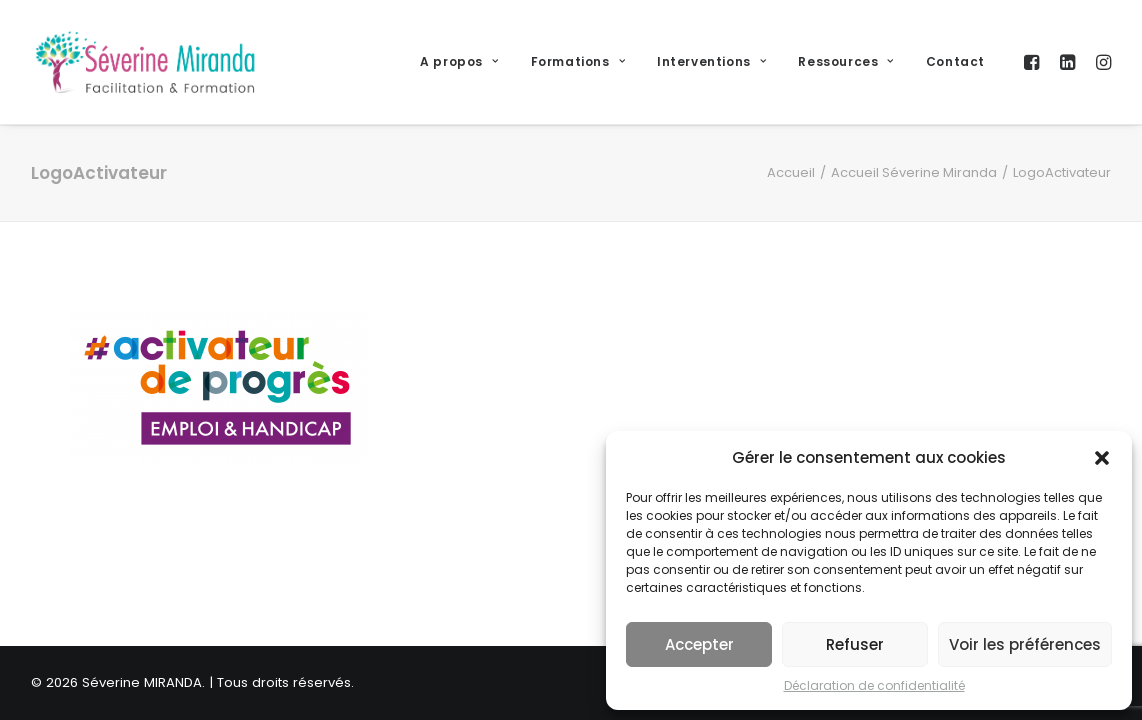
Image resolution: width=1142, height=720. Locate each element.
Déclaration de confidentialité (874, 685)
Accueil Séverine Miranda (914, 172)
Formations (578, 61)
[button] (1102, 458)
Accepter (699, 644)
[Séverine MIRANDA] (145, 62)
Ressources (845, 61)
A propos (459, 61)
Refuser (855, 644)
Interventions (711, 61)
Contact (955, 61)
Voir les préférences (1025, 644)
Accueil (791, 172)
